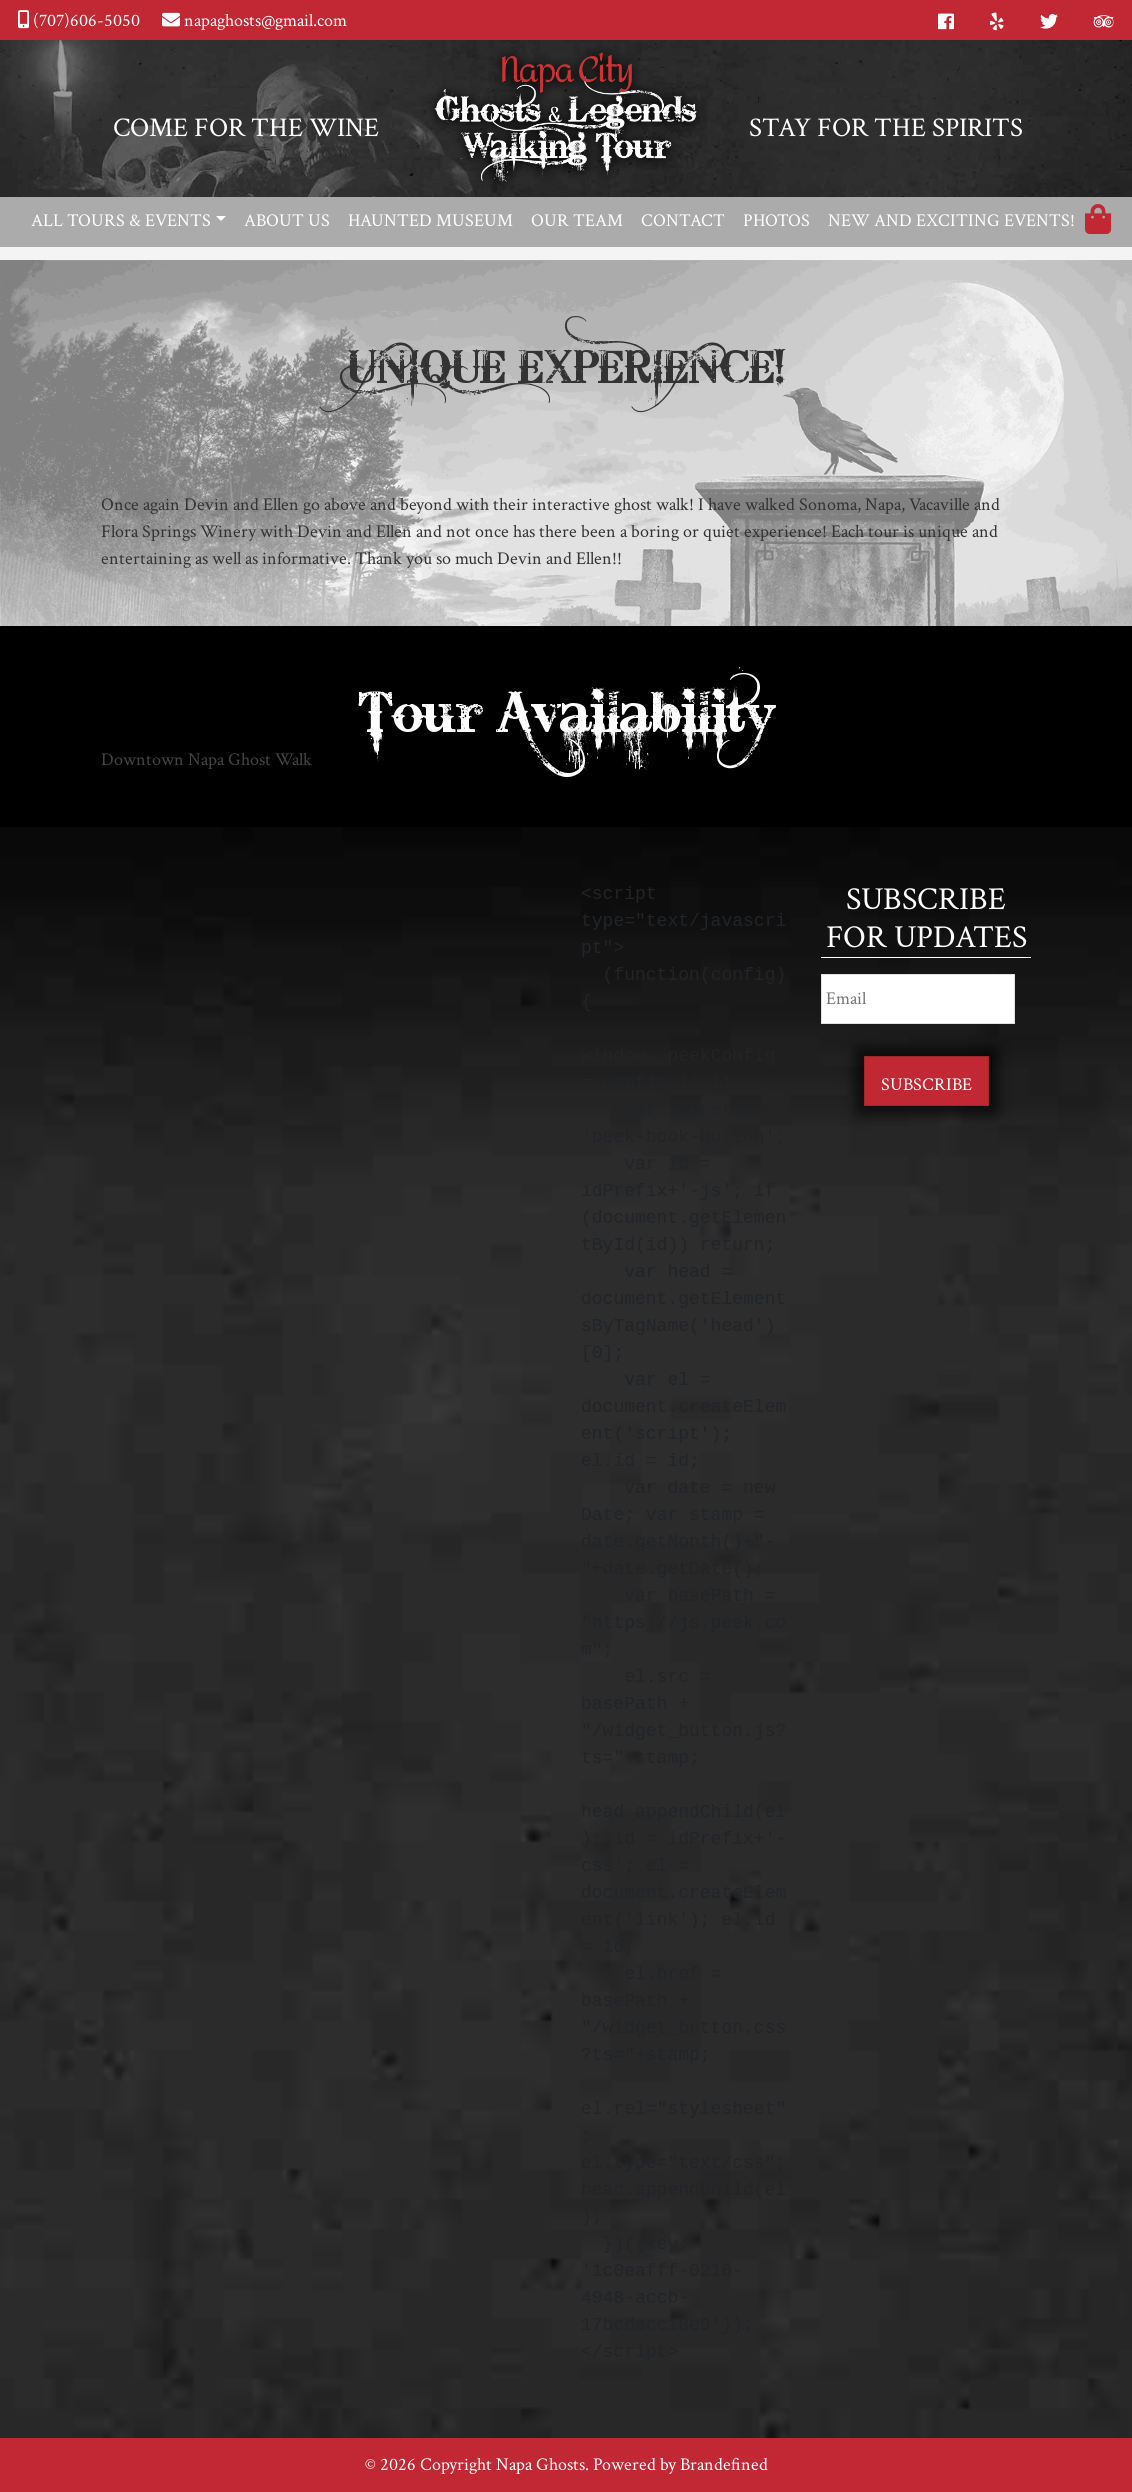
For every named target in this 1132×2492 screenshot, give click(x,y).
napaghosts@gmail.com (263, 20)
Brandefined (724, 2464)
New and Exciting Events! (951, 220)
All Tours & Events (121, 220)
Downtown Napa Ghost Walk (206, 759)
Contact (683, 220)
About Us (287, 220)
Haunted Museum (430, 220)
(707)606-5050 (84, 20)
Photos (776, 220)
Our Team (577, 220)
